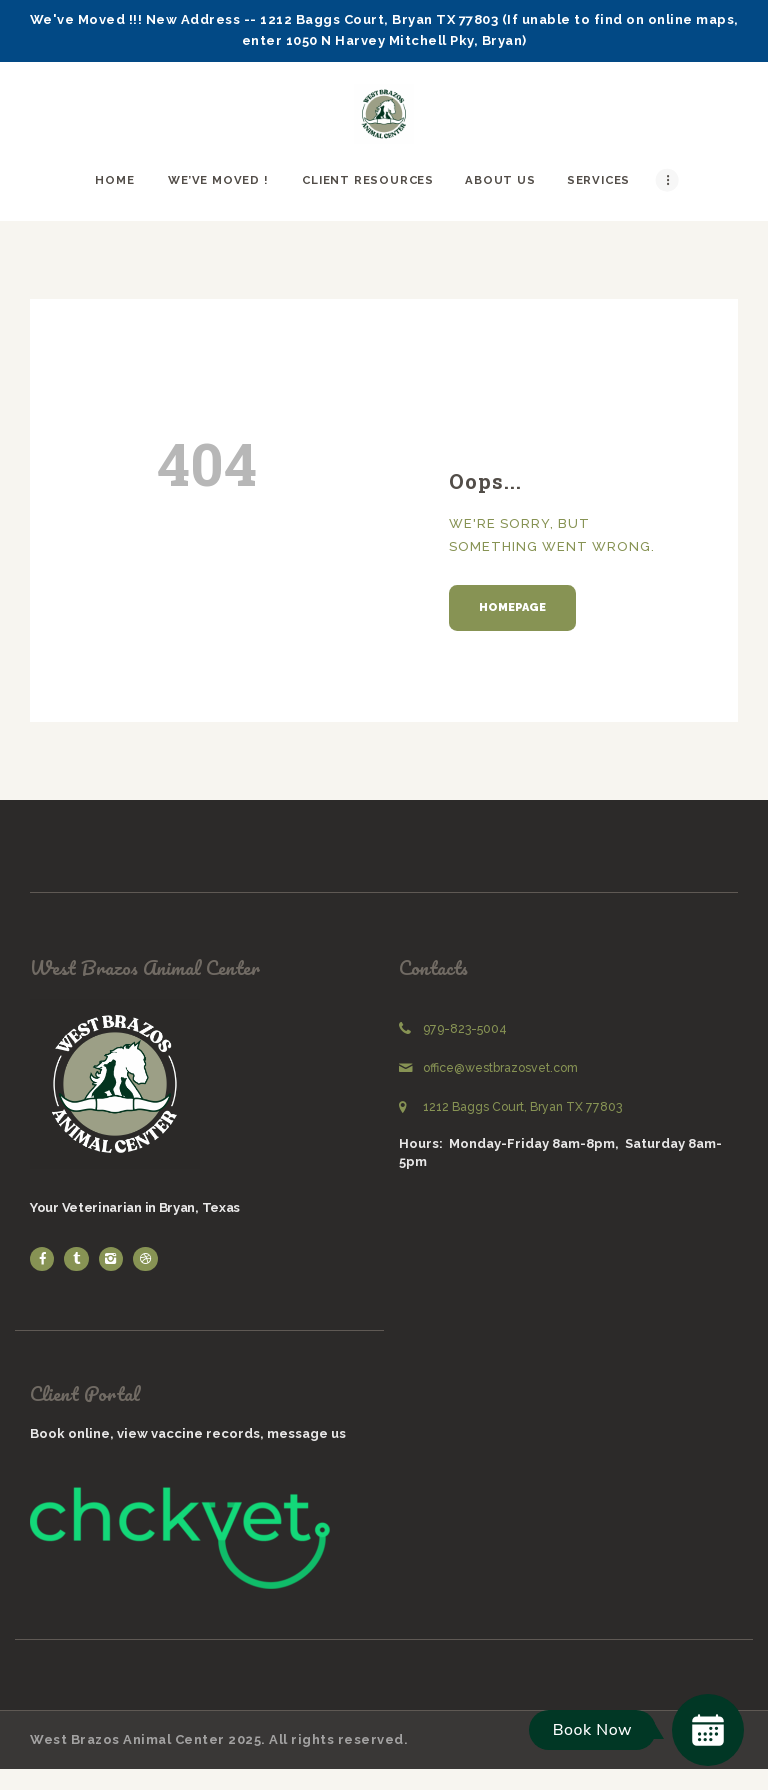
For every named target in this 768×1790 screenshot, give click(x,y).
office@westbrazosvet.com (500, 1068)
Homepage (512, 607)
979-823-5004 (465, 1029)
